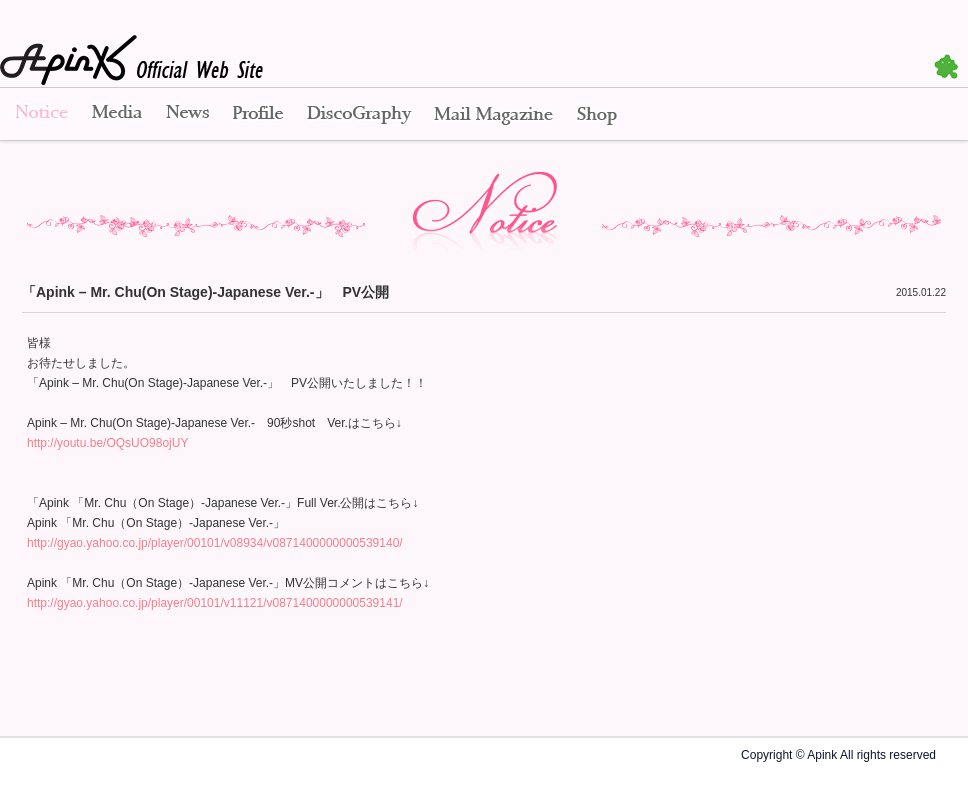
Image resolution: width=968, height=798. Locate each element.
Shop (597, 115)
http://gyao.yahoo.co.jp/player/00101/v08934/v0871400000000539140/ (215, 543)
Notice (40, 115)
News (187, 115)
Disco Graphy (358, 115)
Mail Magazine (493, 115)
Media (117, 115)
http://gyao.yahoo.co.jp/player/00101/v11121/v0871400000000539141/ (215, 603)
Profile (258, 115)
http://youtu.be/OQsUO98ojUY (107, 443)
